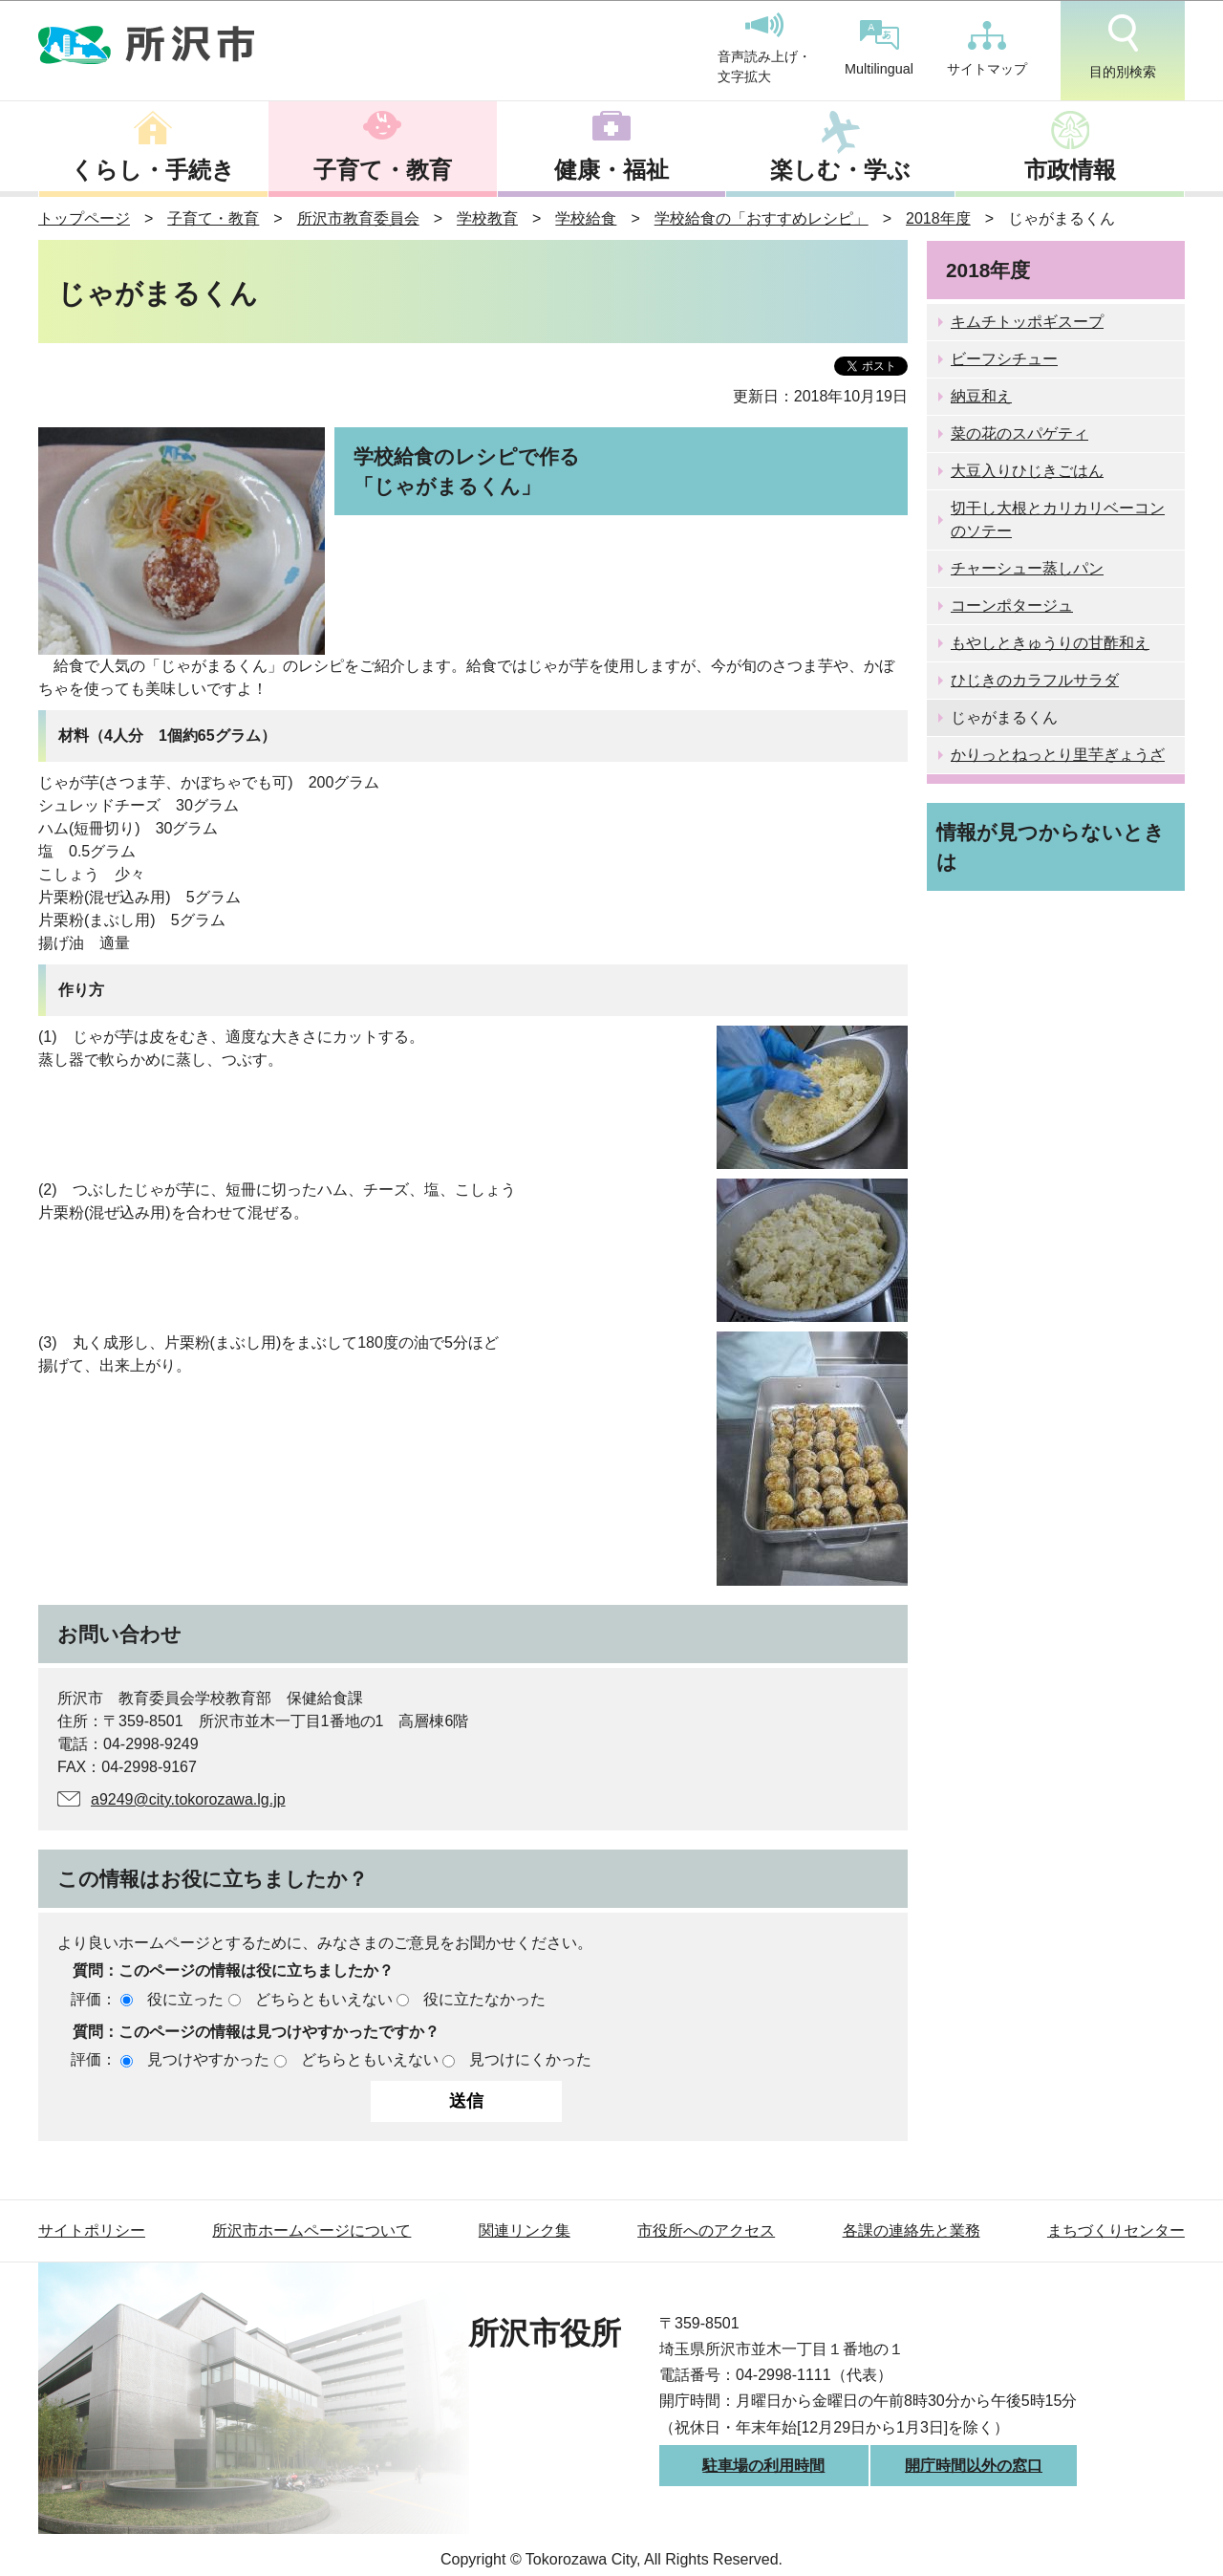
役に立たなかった (484, 1999)
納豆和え (981, 396)
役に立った (185, 1999)
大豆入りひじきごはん (1027, 471)
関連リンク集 (524, 2230)
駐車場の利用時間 (763, 2465)
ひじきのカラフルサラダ (1035, 680)
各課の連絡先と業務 (911, 2230)
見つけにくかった (530, 2059)
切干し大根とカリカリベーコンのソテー (1058, 519)
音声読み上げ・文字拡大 (764, 48)
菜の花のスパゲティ (1019, 433)
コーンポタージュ (1012, 605)
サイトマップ (987, 48)
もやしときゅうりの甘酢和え (1050, 643)
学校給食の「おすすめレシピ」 (761, 218)
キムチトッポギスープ (1027, 322)
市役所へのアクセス (706, 2230)
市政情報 (1070, 170)
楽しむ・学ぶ (840, 170)
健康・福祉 (611, 170)
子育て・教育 (382, 170)
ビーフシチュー (1004, 359)
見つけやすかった (208, 2059)
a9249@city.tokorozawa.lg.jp (188, 1799)
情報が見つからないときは (1050, 847)
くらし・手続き (153, 170)
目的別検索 (1122, 46)
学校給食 (585, 218)
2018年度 (938, 218)
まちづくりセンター (1116, 2230)
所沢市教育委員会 (358, 218)
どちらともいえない (324, 1999)
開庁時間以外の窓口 (973, 2465)
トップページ (84, 218)
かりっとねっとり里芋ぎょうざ (1058, 755)
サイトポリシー (91, 2230)
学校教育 (487, 218)
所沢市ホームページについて (311, 2230)
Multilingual (879, 48)
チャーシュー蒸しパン (1027, 568)
